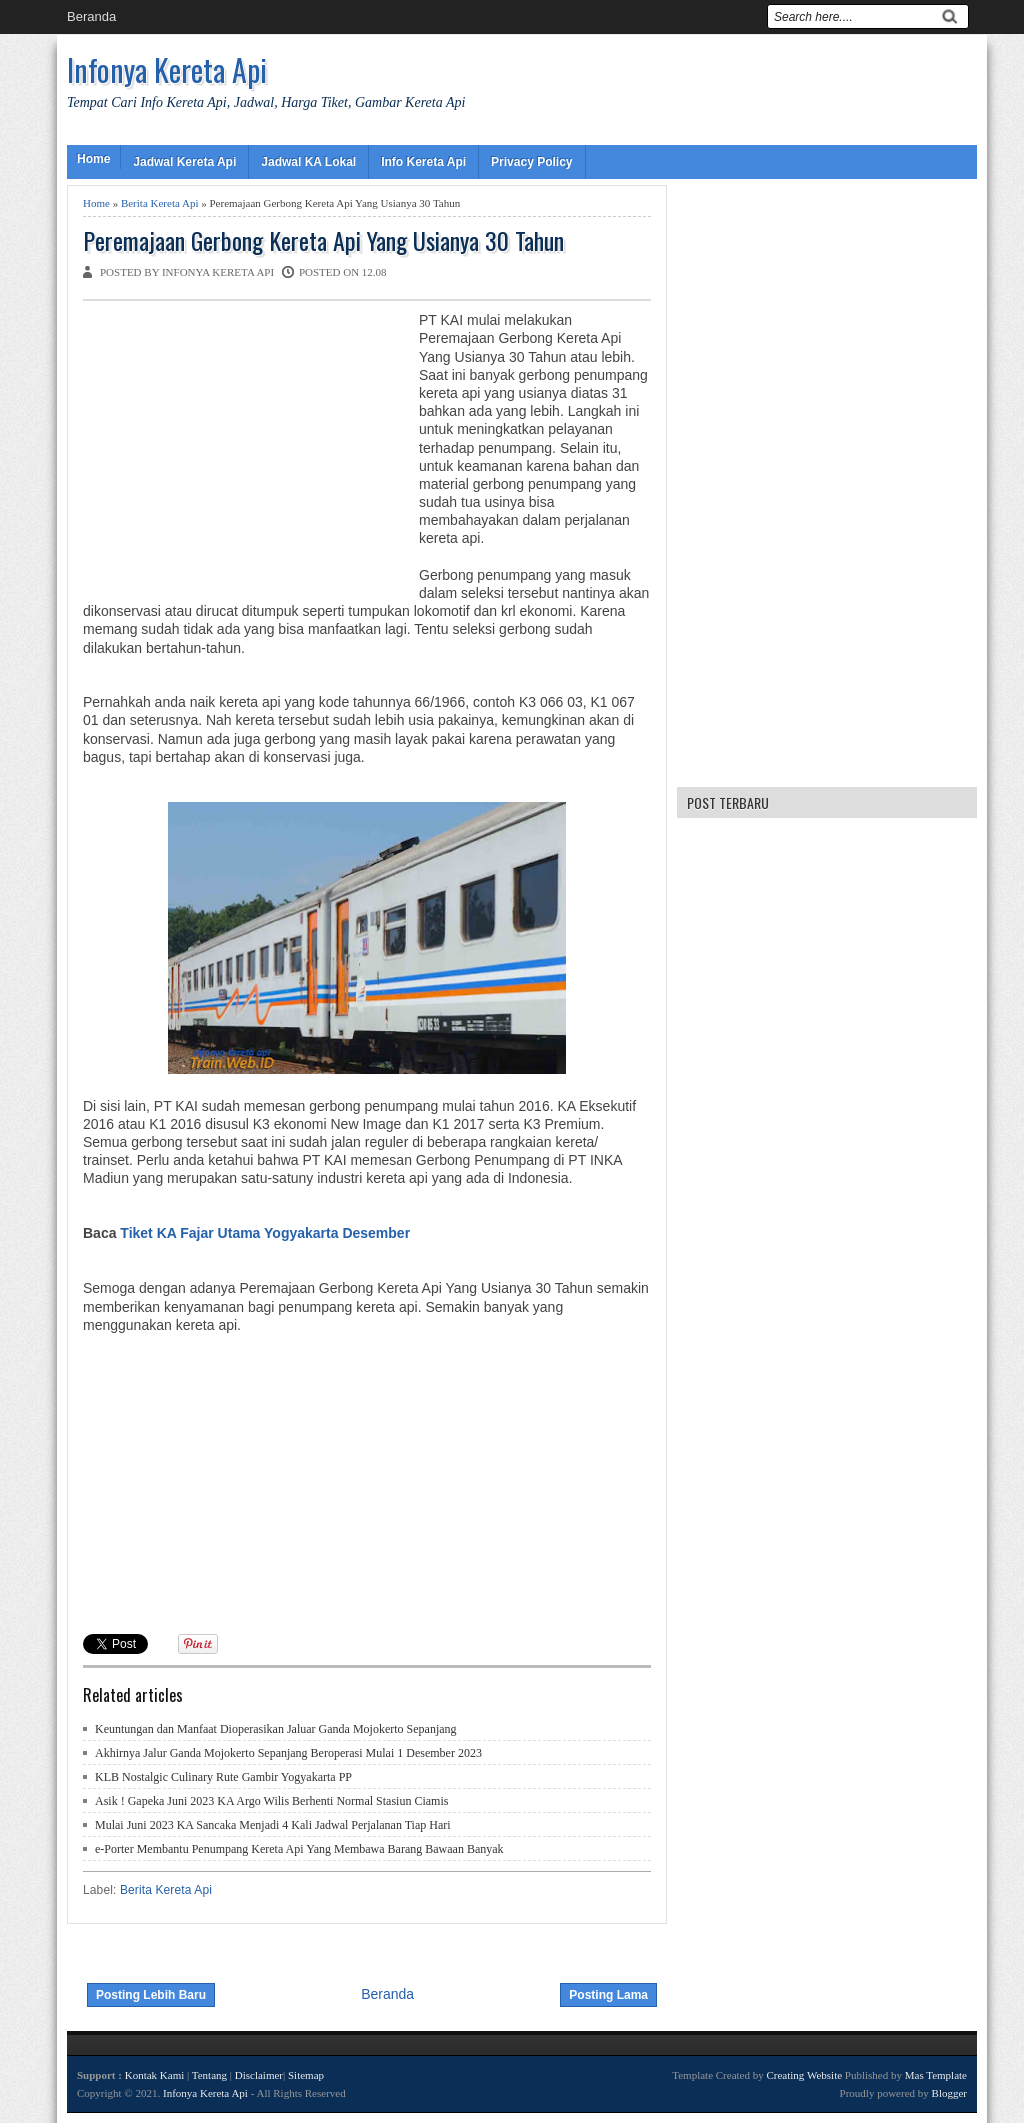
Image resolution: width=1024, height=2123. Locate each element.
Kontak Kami (155, 2075)
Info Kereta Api (423, 162)
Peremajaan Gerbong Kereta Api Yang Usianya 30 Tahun (323, 240)
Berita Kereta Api (160, 203)
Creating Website (804, 2075)
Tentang (209, 2075)
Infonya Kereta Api (167, 69)
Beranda (91, 16)
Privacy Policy (531, 162)
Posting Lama (608, 1995)
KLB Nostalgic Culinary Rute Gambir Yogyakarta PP (223, 1777)
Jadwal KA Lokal (308, 162)
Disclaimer (259, 2075)
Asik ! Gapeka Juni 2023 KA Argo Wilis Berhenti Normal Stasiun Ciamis (271, 1801)
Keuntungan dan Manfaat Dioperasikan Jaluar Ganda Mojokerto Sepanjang (276, 1729)
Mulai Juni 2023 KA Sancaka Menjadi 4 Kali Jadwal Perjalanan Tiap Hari (273, 1825)
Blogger (949, 2093)
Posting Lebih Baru (151, 1995)
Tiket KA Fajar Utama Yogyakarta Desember (265, 1233)
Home (93, 159)
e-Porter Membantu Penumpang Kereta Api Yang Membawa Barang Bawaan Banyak (299, 1849)
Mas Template (936, 2075)
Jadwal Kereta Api (184, 162)
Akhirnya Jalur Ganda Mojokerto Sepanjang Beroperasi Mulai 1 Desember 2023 (288, 1753)
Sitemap (306, 2075)
